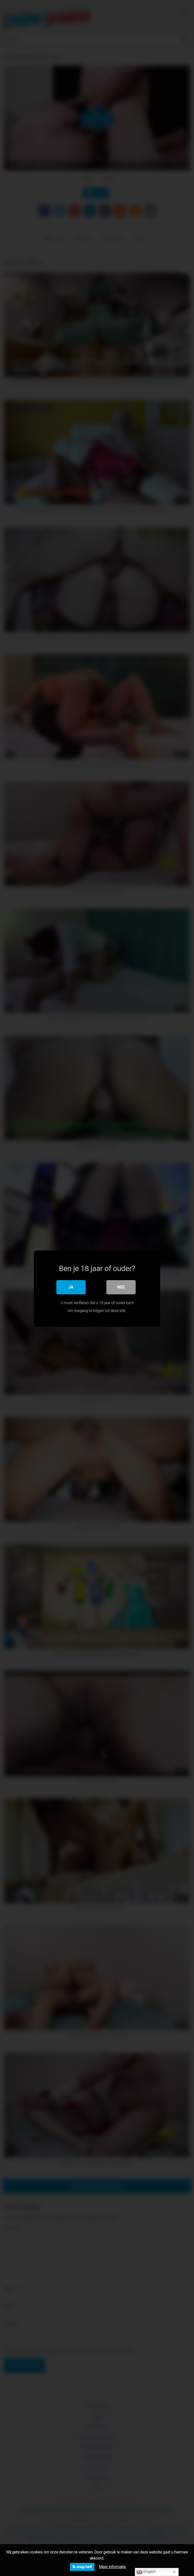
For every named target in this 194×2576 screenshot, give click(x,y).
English (146, 2572)
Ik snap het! (82, 2566)
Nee (121, 1286)
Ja (71, 1286)
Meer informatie (112, 2566)
